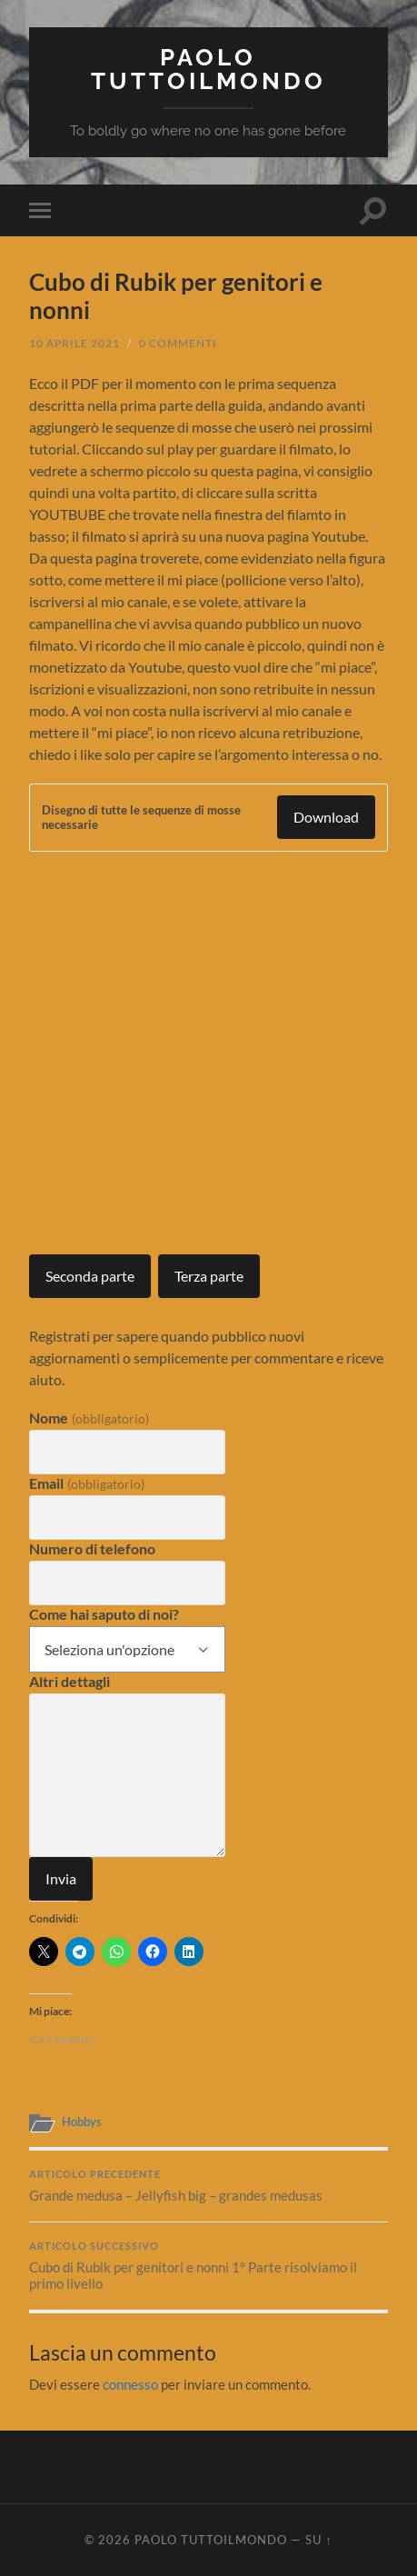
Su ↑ (318, 2539)
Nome (88, 1417)
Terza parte (208, 1275)
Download (326, 816)
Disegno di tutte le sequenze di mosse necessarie (141, 817)
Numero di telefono (92, 1548)
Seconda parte (89, 1275)
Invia (60, 1878)
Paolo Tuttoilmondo (208, 69)
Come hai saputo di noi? (104, 1613)
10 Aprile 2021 (74, 343)
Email (86, 1483)
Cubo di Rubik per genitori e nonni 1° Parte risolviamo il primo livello (208, 2266)
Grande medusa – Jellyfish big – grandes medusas (208, 2186)
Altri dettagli (69, 1681)
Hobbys (82, 2121)
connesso (130, 2384)
